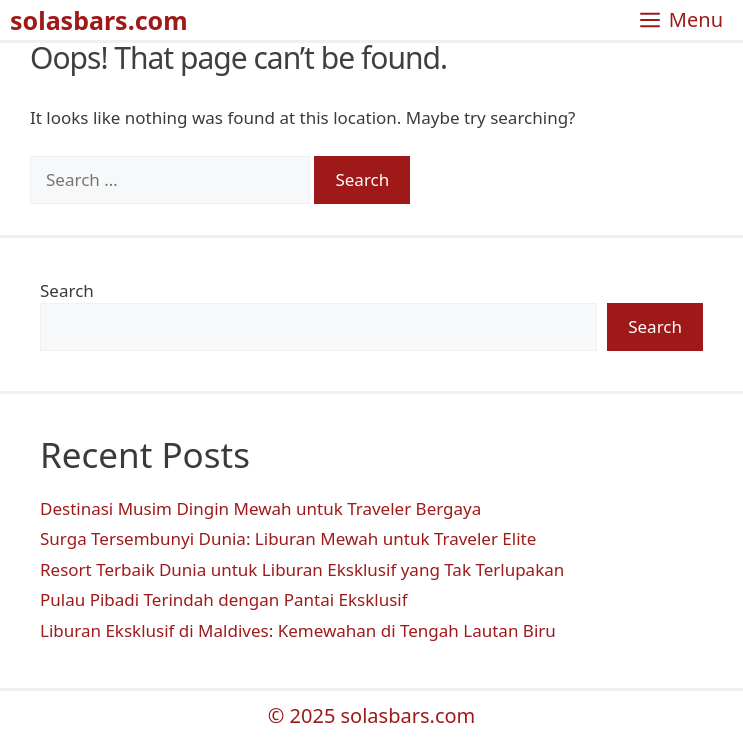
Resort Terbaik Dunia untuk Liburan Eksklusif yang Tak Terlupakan (302, 569)
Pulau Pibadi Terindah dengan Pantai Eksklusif (224, 599)
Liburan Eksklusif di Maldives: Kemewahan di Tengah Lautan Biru (298, 630)
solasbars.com (99, 20)
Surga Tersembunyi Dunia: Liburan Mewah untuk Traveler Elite (288, 538)
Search (67, 290)
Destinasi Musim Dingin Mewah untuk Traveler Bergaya (260, 508)
